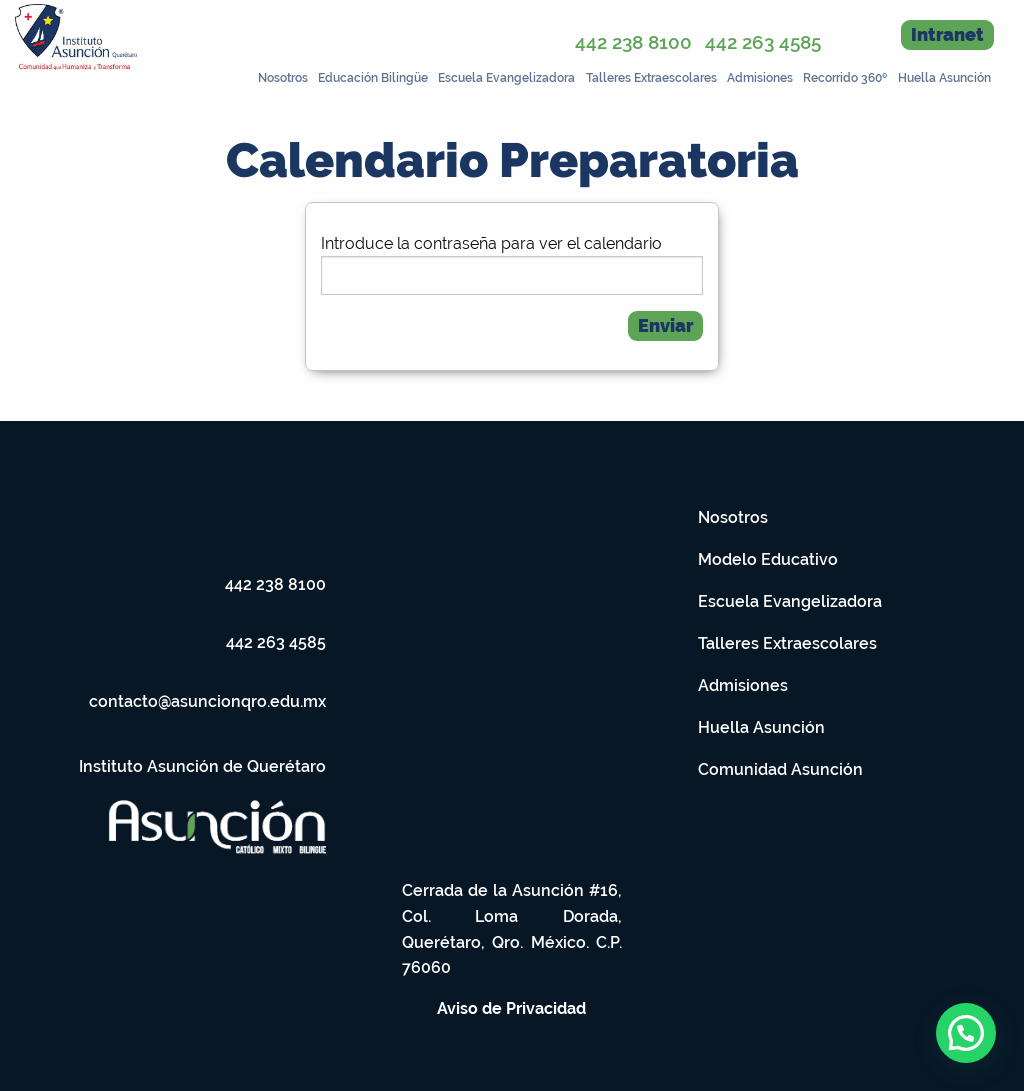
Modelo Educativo (768, 559)
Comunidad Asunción (780, 769)
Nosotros (283, 78)
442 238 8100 (633, 42)
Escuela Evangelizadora (506, 78)
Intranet (947, 34)
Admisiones (760, 78)
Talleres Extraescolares (651, 78)
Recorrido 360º (845, 78)
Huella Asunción (944, 78)
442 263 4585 (763, 42)
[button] (966, 1033)
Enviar (665, 325)
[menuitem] (281, 76)
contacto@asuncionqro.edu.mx (207, 701)
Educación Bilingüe (373, 78)
